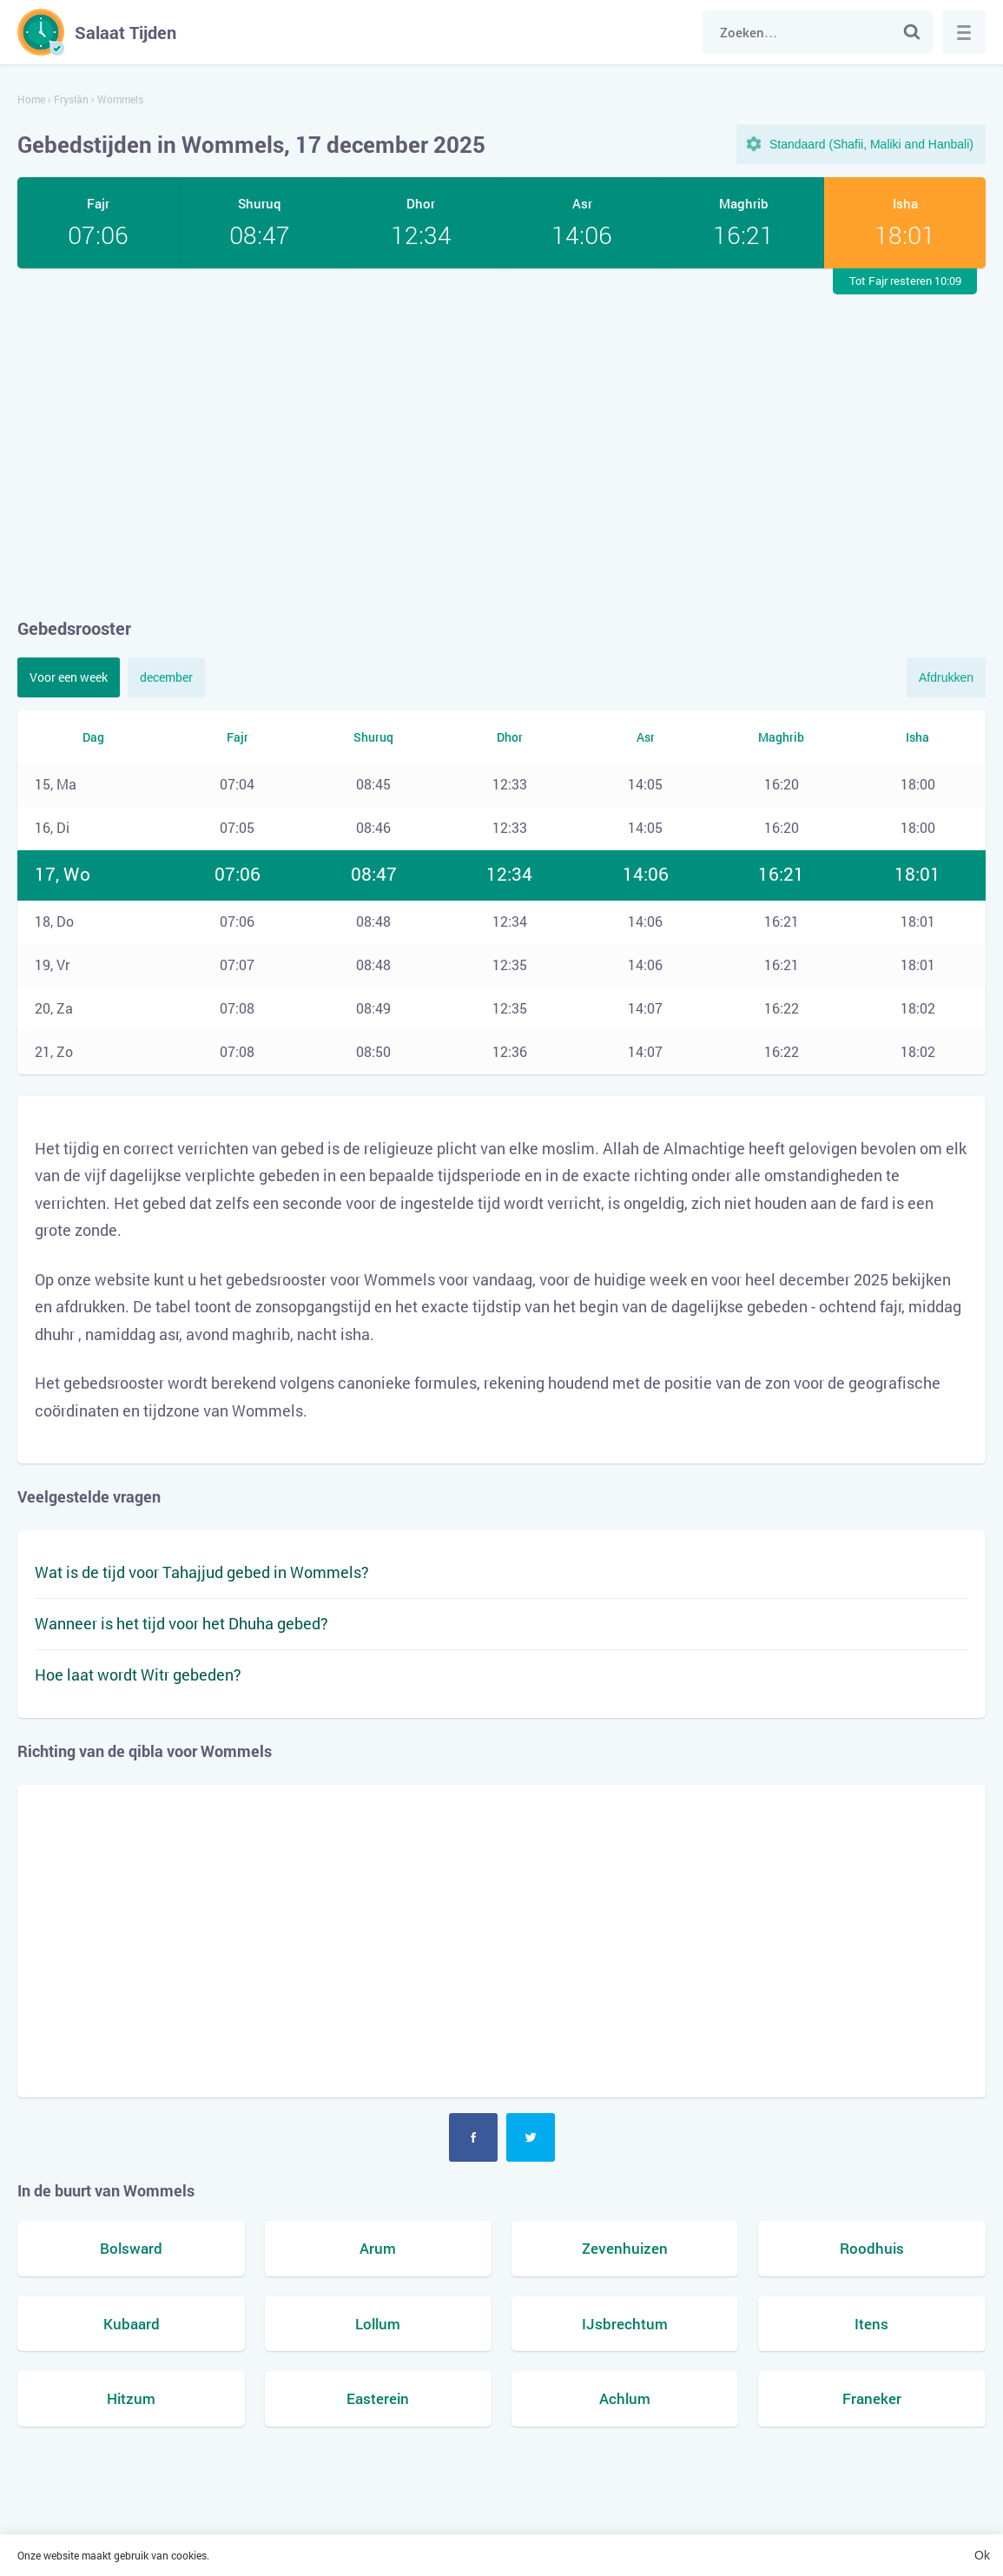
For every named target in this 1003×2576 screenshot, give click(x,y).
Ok (982, 2555)
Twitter (530, 2137)
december (166, 677)
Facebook (473, 2137)
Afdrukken (946, 677)
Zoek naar (912, 32)
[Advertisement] (501, 442)
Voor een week (69, 677)
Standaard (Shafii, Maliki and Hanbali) (871, 144)
